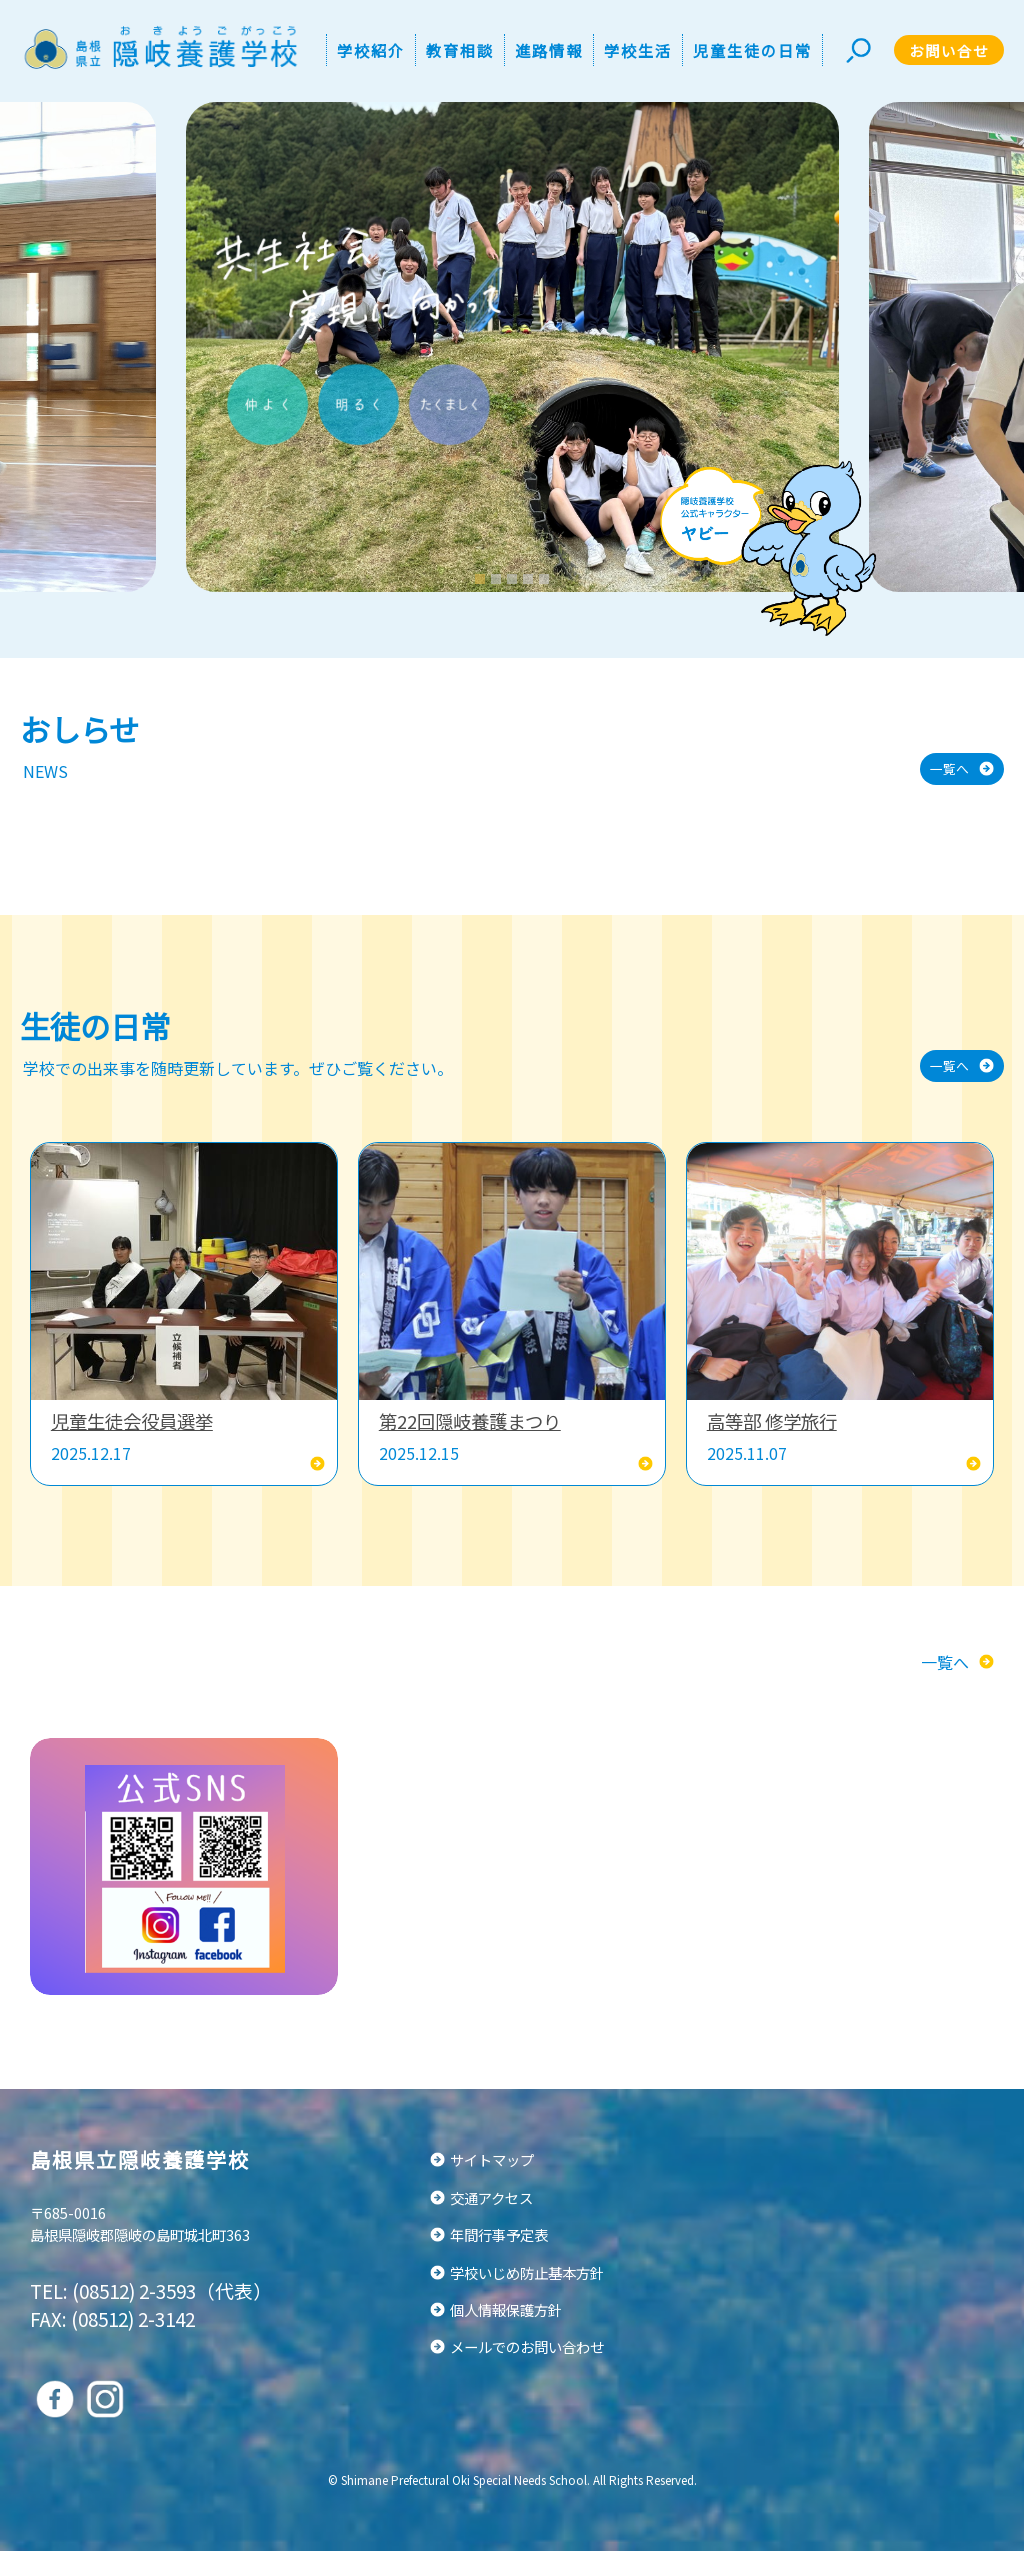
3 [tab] (514, 579)
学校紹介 (371, 50)
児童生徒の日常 (752, 50)
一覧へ (949, 768)
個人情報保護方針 (506, 2309)
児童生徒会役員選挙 (132, 1421)
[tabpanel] (512, 347)
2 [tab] (498, 579)
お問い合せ (949, 50)
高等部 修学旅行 (772, 1421)
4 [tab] (530, 579)
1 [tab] (482, 579)
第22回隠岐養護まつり (470, 1421)
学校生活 (638, 50)
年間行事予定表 (499, 2234)
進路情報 (549, 50)
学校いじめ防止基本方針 (527, 2272)
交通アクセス (491, 2197)
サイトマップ (492, 2159)
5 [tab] (546, 579)
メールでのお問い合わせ (527, 2346)
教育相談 (460, 50)
